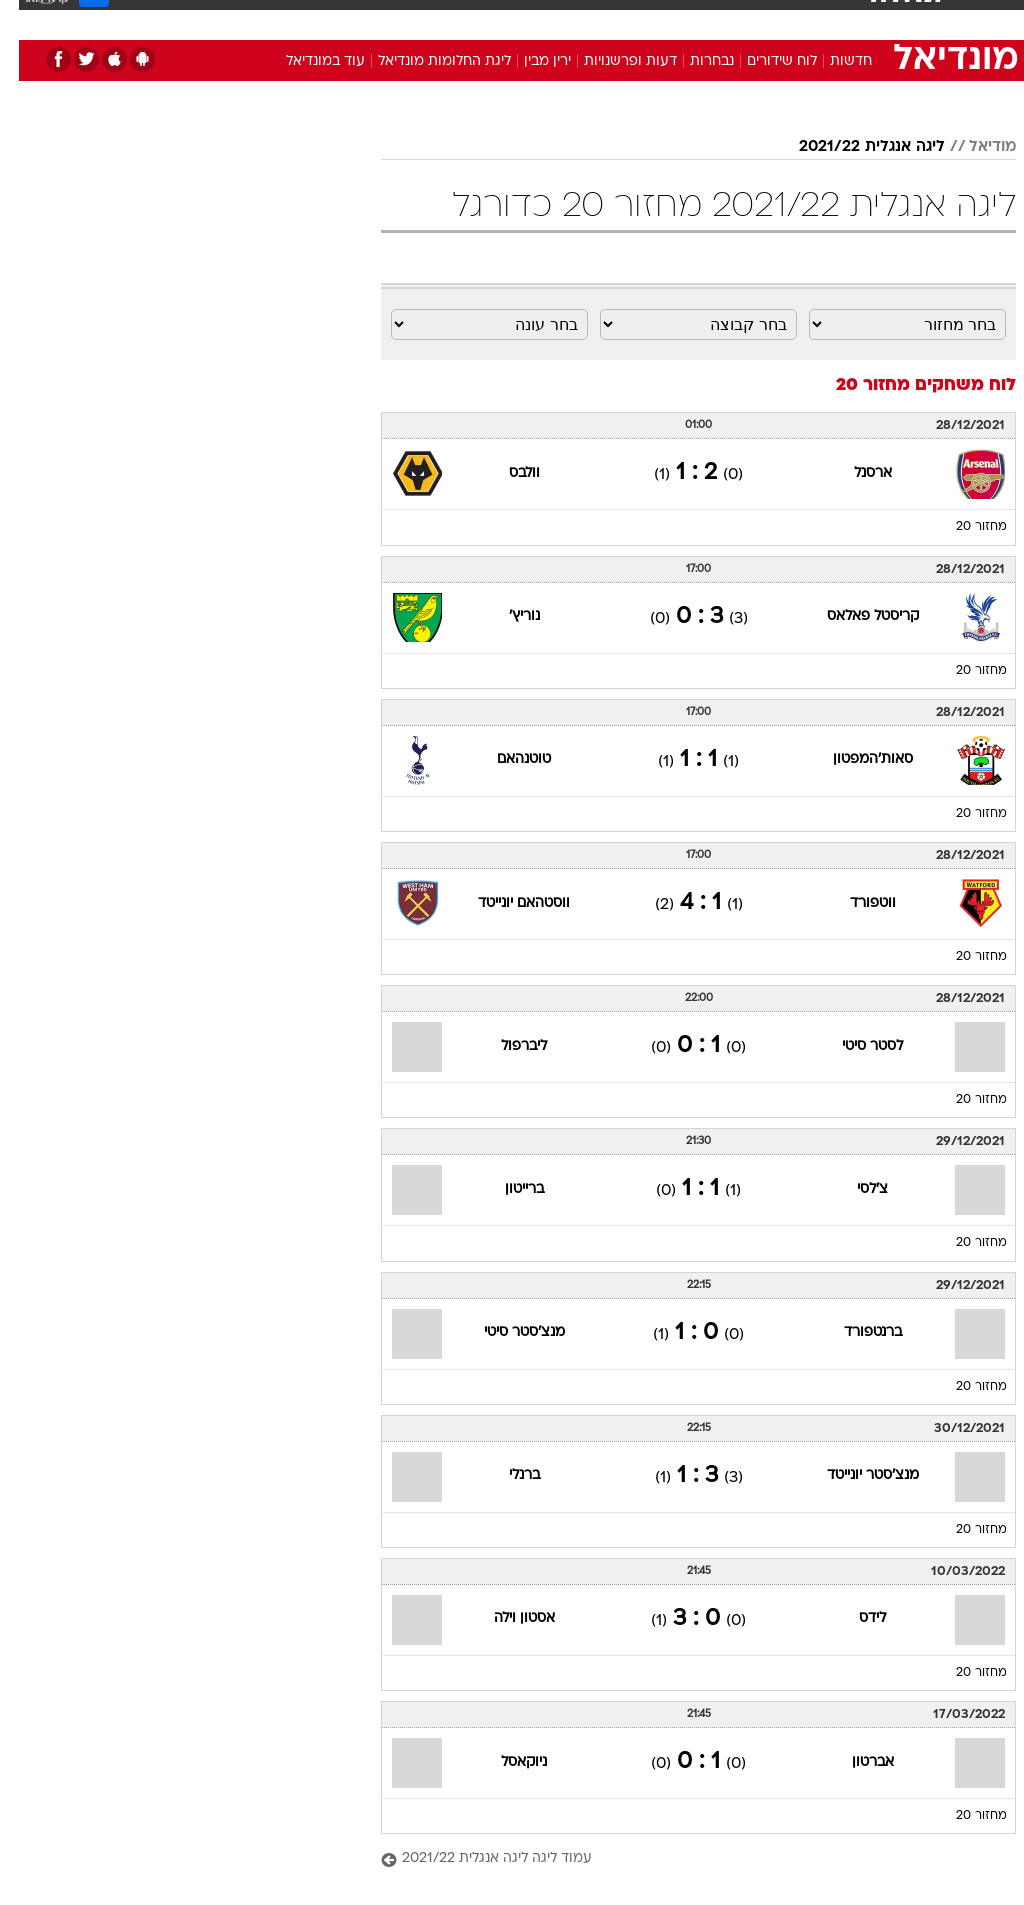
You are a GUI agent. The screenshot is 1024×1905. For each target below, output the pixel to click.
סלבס (650, 18)
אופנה (291, 18)
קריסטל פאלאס (854, 616)
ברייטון (505, 1189)
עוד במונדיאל (306, 61)
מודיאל (973, 147)
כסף (598, 18)
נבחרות (693, 61)
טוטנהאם (505, 759)
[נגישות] (27, 18)
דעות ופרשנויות (611, 61)
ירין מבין (528, 61)
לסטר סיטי (853, 1046)
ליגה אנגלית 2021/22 (853, 147)
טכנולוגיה (358, 18)
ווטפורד (854, 903)
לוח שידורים (763, 61)
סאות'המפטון (854, 759)
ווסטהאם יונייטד (505, 903)
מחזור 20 (962, 527)
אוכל (548, 18)
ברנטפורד (854, 1332)
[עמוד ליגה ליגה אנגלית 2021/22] (679, 1859)
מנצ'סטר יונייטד (854, 1475)
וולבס (505, 473)
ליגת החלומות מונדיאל (425, 61)
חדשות (832, 61)
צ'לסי (853, 1189)
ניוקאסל (505, 1762)
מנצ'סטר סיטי (505, 1332)
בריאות (490, 18)
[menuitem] (756, 19)
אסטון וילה (505, 1618)
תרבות (708, 18)
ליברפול (505, 1046)
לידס (853, 1618)
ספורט (768, 18)
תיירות (427, 18)
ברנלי (505, 1475)
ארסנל (854, 473)
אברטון (854, 1762)
